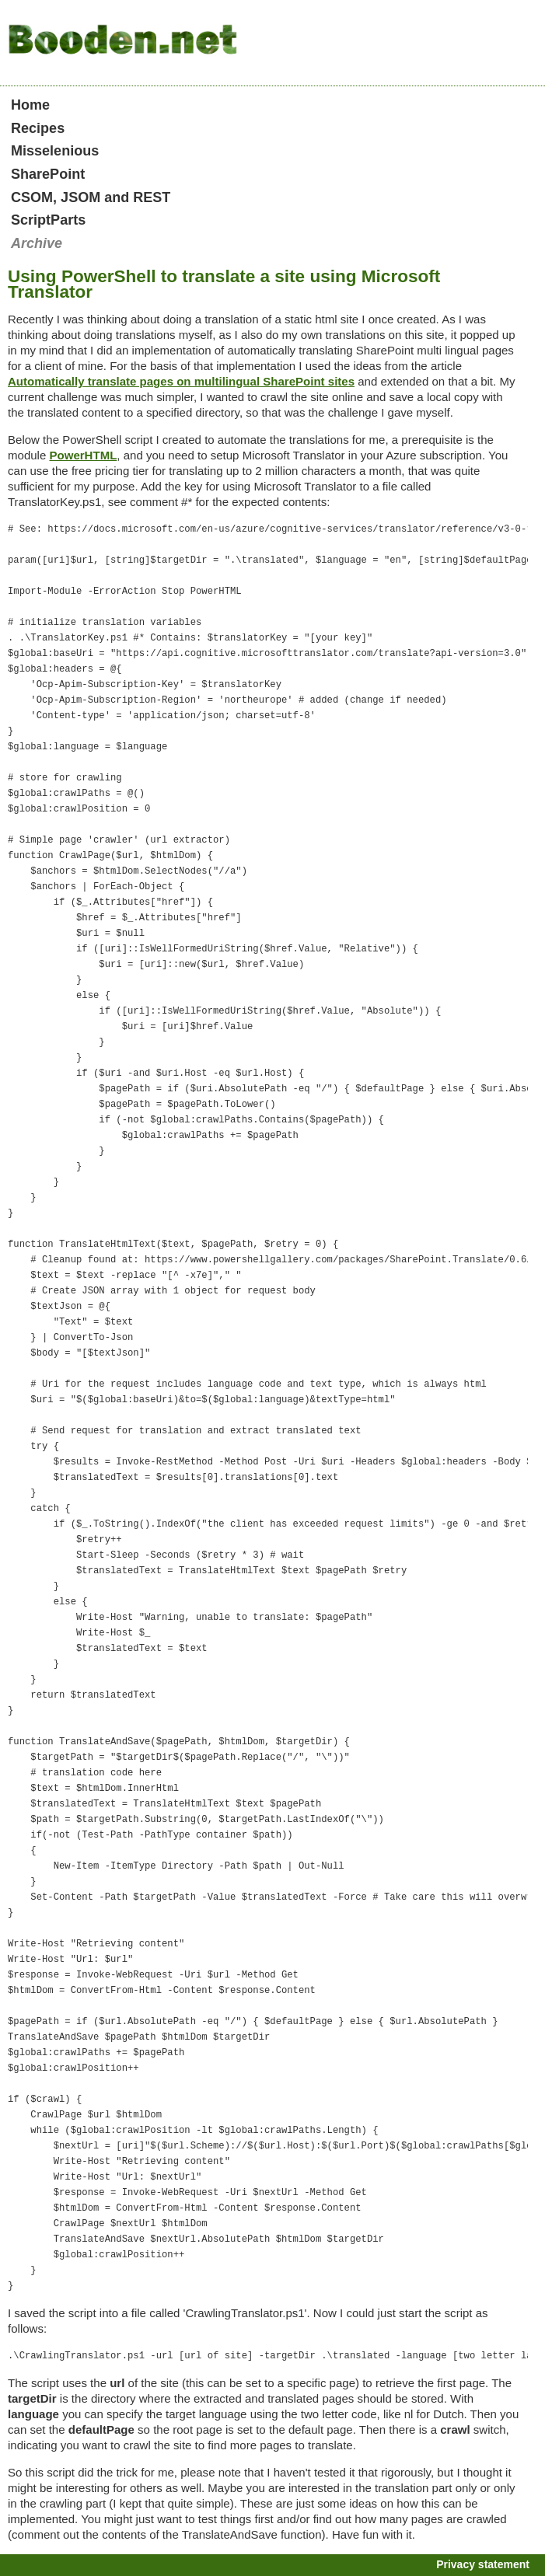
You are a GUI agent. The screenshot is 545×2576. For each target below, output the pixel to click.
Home (30, 105)
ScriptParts (48, 220)
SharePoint (48, 174)
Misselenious (55, 151)
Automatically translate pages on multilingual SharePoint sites (181, 381)
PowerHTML (83, 455)
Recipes (38, 128)
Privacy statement (482, 2564)
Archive (36, 243)
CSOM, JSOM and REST (90, 197)
